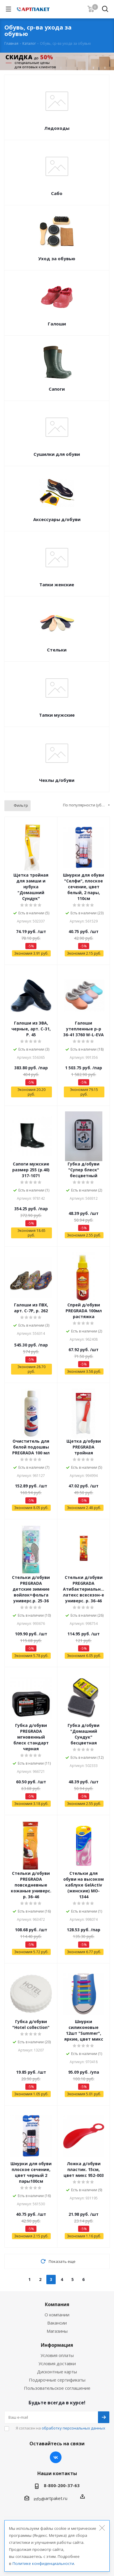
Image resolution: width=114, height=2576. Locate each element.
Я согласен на (60, 2428)
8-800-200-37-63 (62, 2485)
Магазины (57, 2331)
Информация (57, 2345)
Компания (57, 2304)
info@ (39, 2499)
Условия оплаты (57, 2355)
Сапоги (57, 389)
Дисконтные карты (57, 2372)
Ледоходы (56, 128)
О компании (57, 2315)
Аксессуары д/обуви (56, 519)
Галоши (57, 324)
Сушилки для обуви (57, 454)
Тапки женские (56, 584)
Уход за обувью (56, 258)
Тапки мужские (57, 715)
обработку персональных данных (73, 2428)
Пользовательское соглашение (57, 2388)
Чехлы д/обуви (56, 780)
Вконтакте (56, 2457)
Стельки (56, 650)
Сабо (56, 193)
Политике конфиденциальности (43, 2563)
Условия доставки (57, 2363)
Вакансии (57, 2323)
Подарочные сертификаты (57, 2380)
